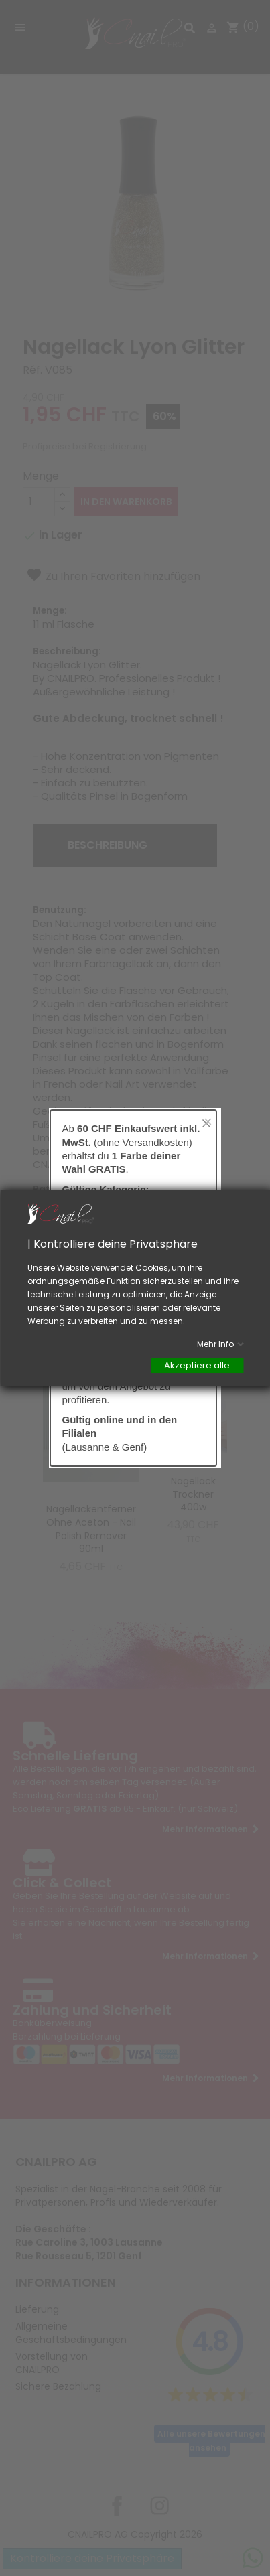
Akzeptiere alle (197, 1365)
